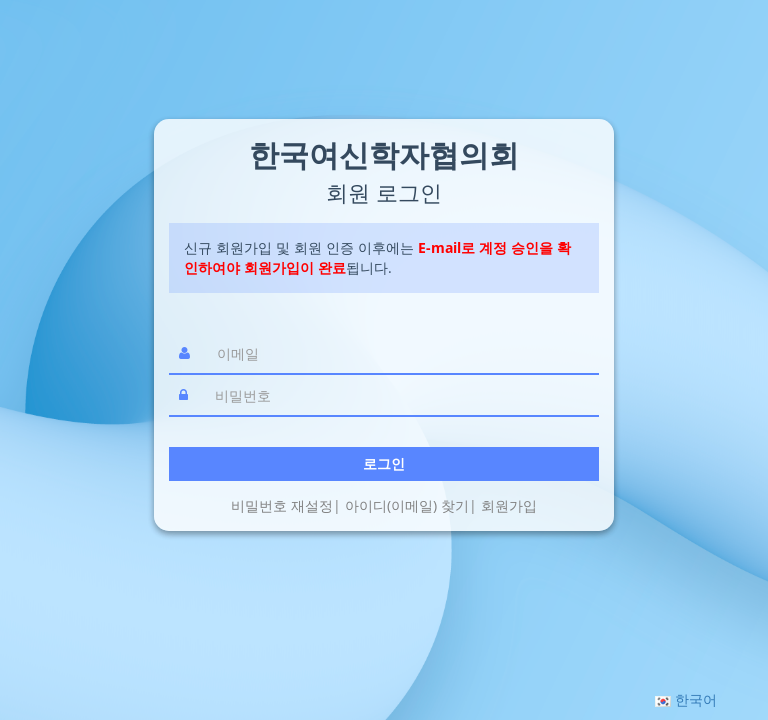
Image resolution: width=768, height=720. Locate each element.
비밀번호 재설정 (282, 505)
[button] (686, 699)
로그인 (384, 463)
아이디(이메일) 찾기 (407, 505)
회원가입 (509, 505)
